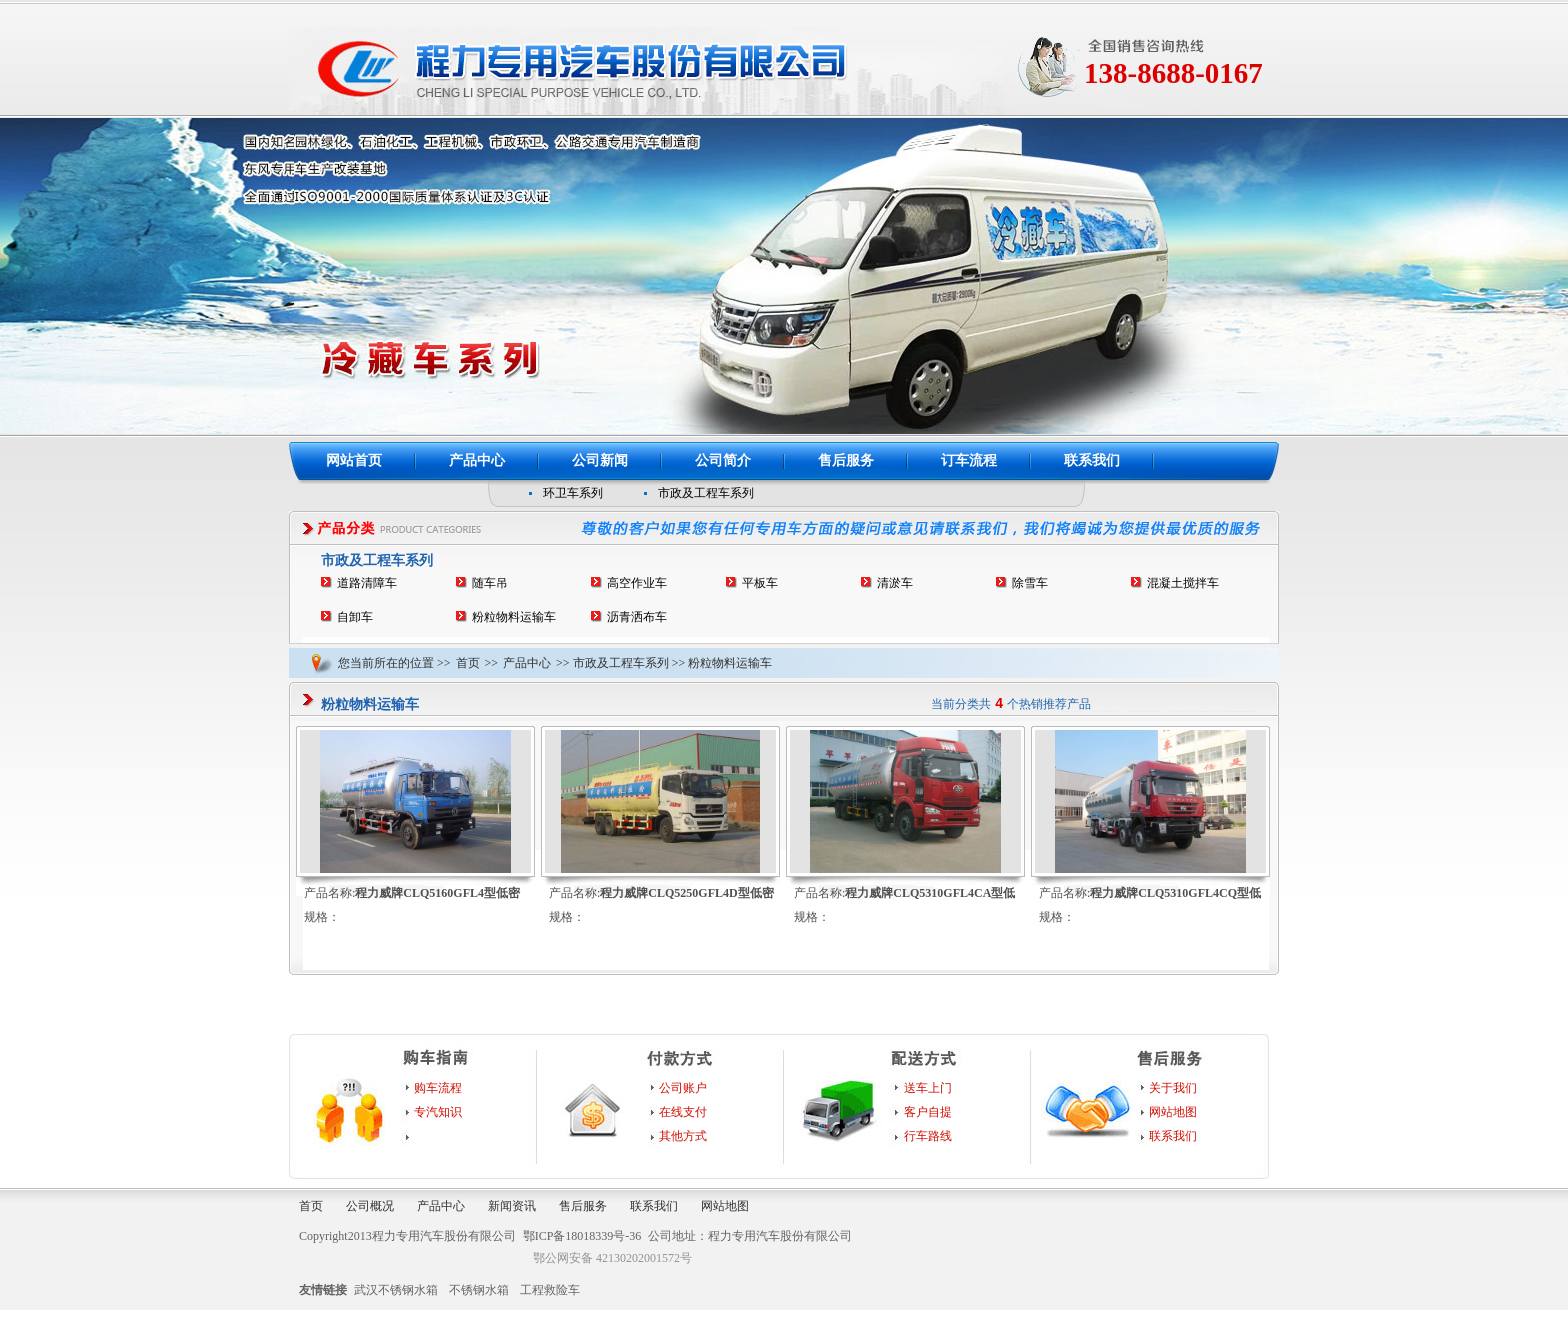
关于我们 (1173, 1088)
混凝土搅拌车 (1183, 583)
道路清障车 (367, 583)
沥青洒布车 (637, 617)
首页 (468, 663)
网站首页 (354, 460)
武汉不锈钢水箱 (396, 1290)
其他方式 (683, 1136)
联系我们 (1092, 460)
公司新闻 (600, 460)
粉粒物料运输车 (514, 617)
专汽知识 (438, 1112)
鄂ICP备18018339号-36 (582, 1236)
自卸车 (355, 617)
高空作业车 (637, 583)
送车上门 (928, 1088)
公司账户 (683, 1088)
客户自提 (928, 1112)
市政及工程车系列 (706, 493)
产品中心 (477, 460)
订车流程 (969, 460)
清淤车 (895, 583)
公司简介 (723, 460)
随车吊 (490, 583)
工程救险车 (550, 1290)
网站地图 (1173, 1112)
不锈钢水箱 (479, 1290)
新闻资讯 (512, 1206)
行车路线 (928, 1136)
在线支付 (683, 1112)
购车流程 (438, 1088)
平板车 (760, 583)
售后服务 (846, 460)
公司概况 (370, 1206)
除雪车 (1030, 583)
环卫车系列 (573, 493)
